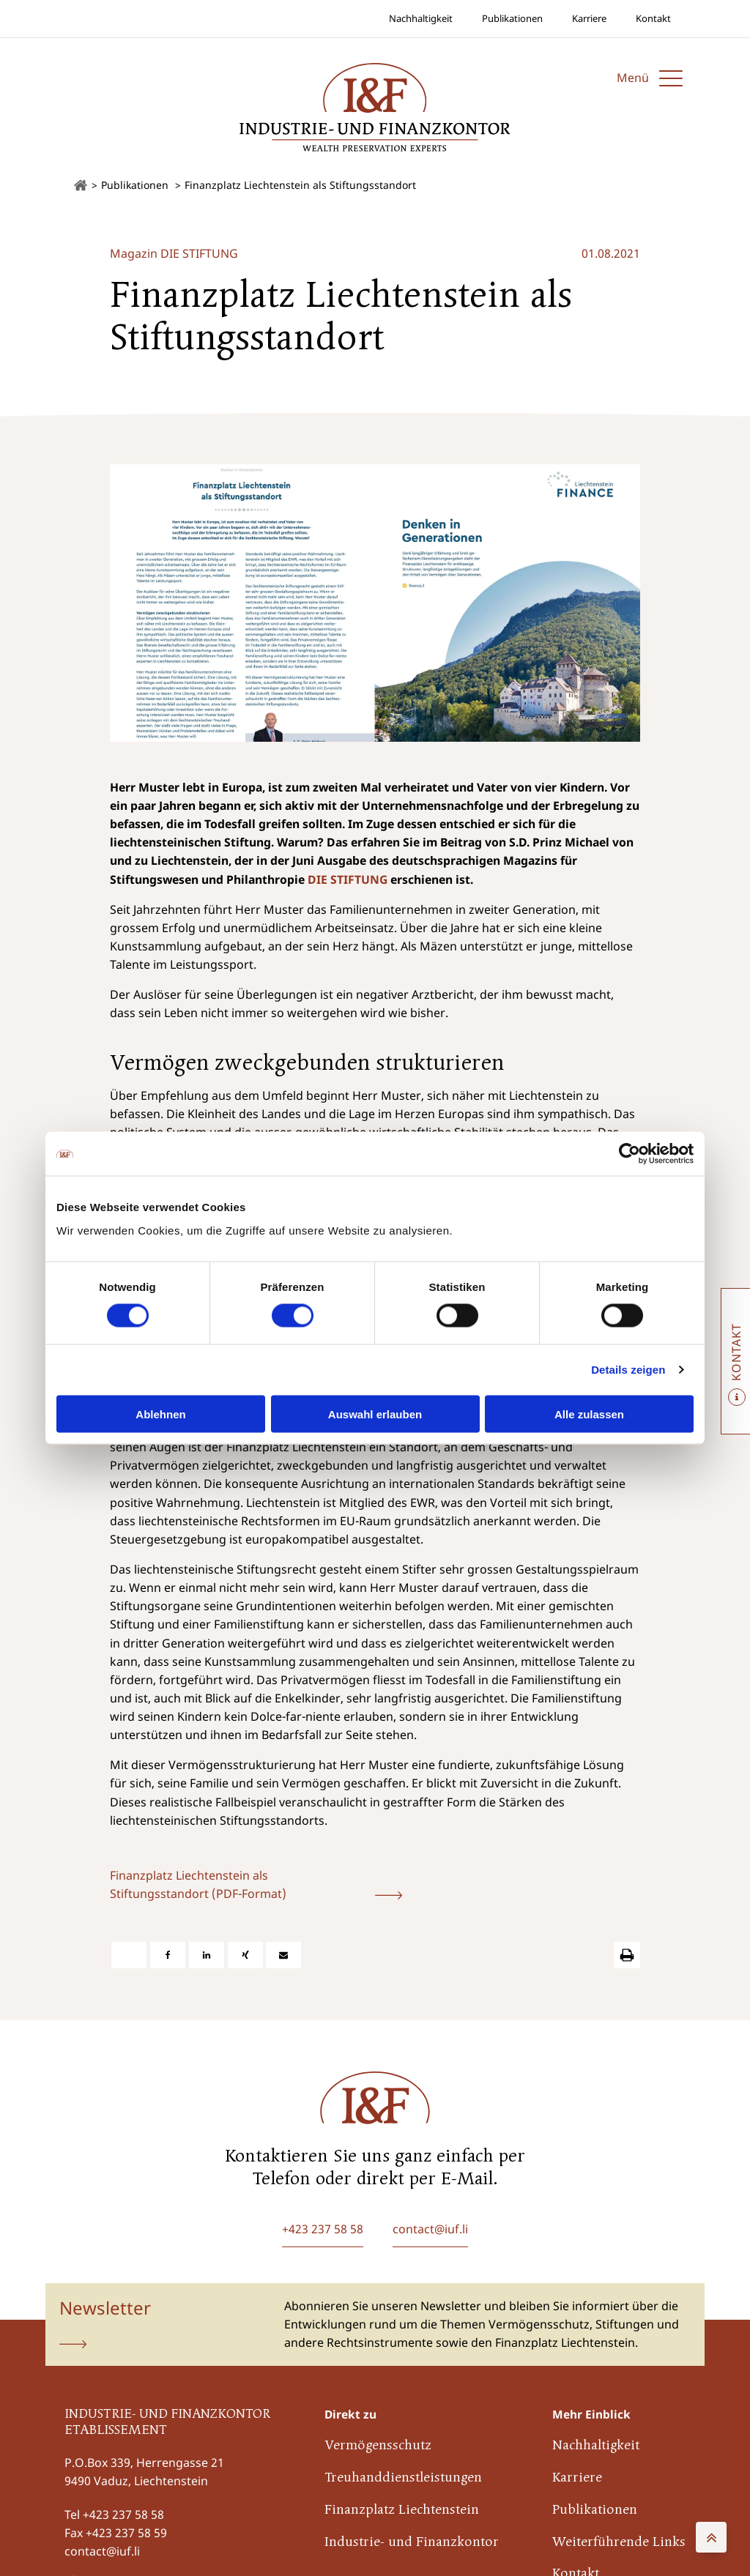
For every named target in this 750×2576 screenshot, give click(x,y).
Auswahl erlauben (375, 1413)
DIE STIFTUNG (347, 879)
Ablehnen (160, 1413)
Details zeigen (628, 1369)
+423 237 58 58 (123, 2514)
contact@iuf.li (102, 2551)
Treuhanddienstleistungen (403, 2478)
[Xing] (245, 1955)
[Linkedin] (206, 1955)
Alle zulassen (589, 1413)
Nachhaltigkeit (421, 18)
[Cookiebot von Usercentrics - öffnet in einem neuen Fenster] (629, 1154)
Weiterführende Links (619, 2543)
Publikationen (512, 18)
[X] (128, 1955)
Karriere (589, 18)
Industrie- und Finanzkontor (411, 2543)
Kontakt (653, 18)
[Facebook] (167, 1955)
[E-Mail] (283, 1955)
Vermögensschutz (377, 2446)
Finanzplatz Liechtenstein (401, 2510)
